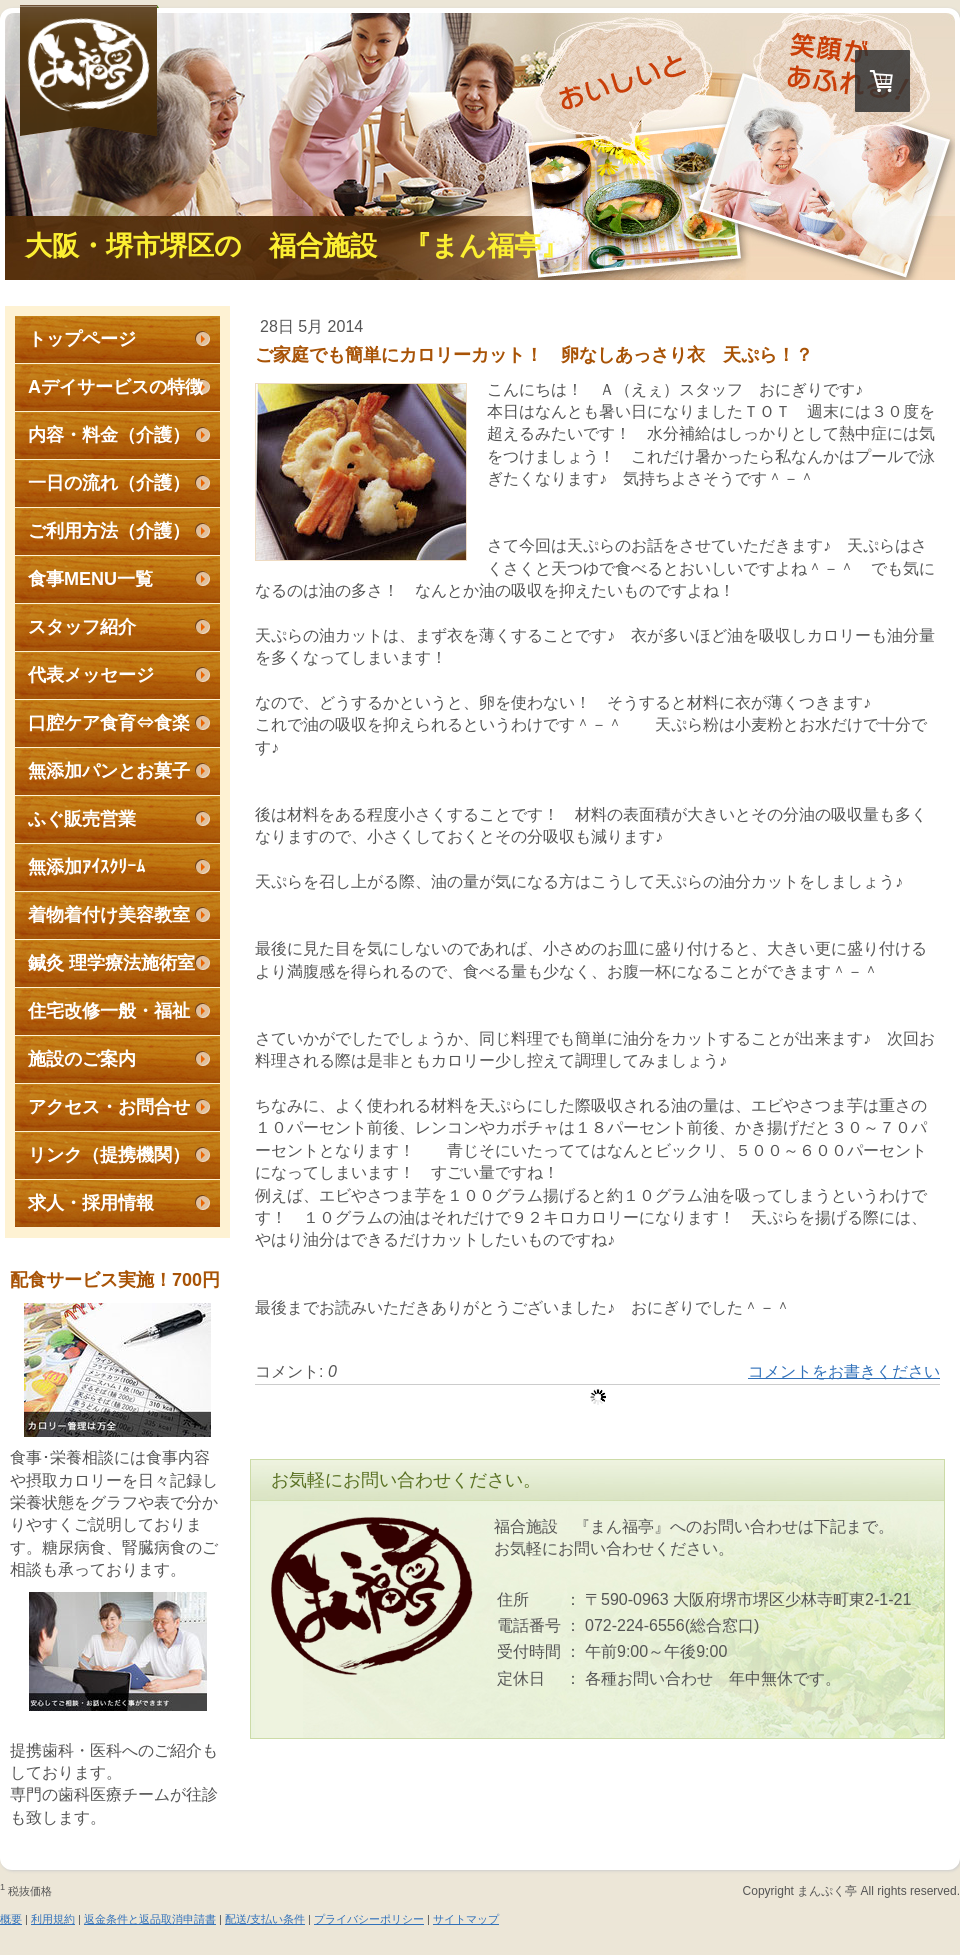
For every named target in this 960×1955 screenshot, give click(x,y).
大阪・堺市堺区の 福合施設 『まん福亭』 (296, 246)
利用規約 (53, 1919)
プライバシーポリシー (369, 1919)
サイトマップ (466, 1919)
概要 (11, 1919)
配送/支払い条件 (265, 1919)
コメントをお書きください (844, 1371)
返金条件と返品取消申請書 (150, 1919)
